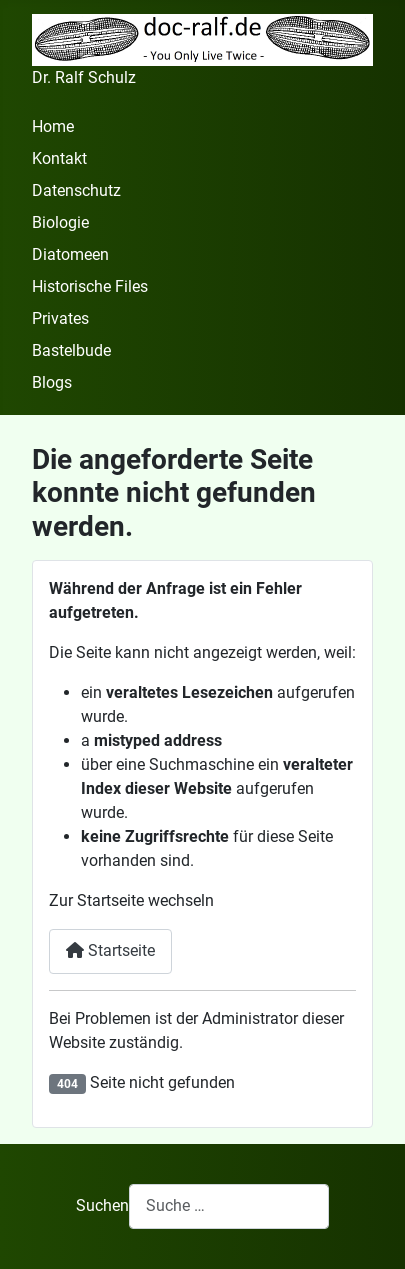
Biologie (60, 222)
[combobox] (229, 1206)
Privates (60, 318)
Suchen (102, 1205)
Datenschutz (76, 190)
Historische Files (90, 286)
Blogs (52, 382)
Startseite (110, 950)
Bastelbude (71, 350)
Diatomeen (70, 254)
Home (53, 126)
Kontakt (59, 158)
